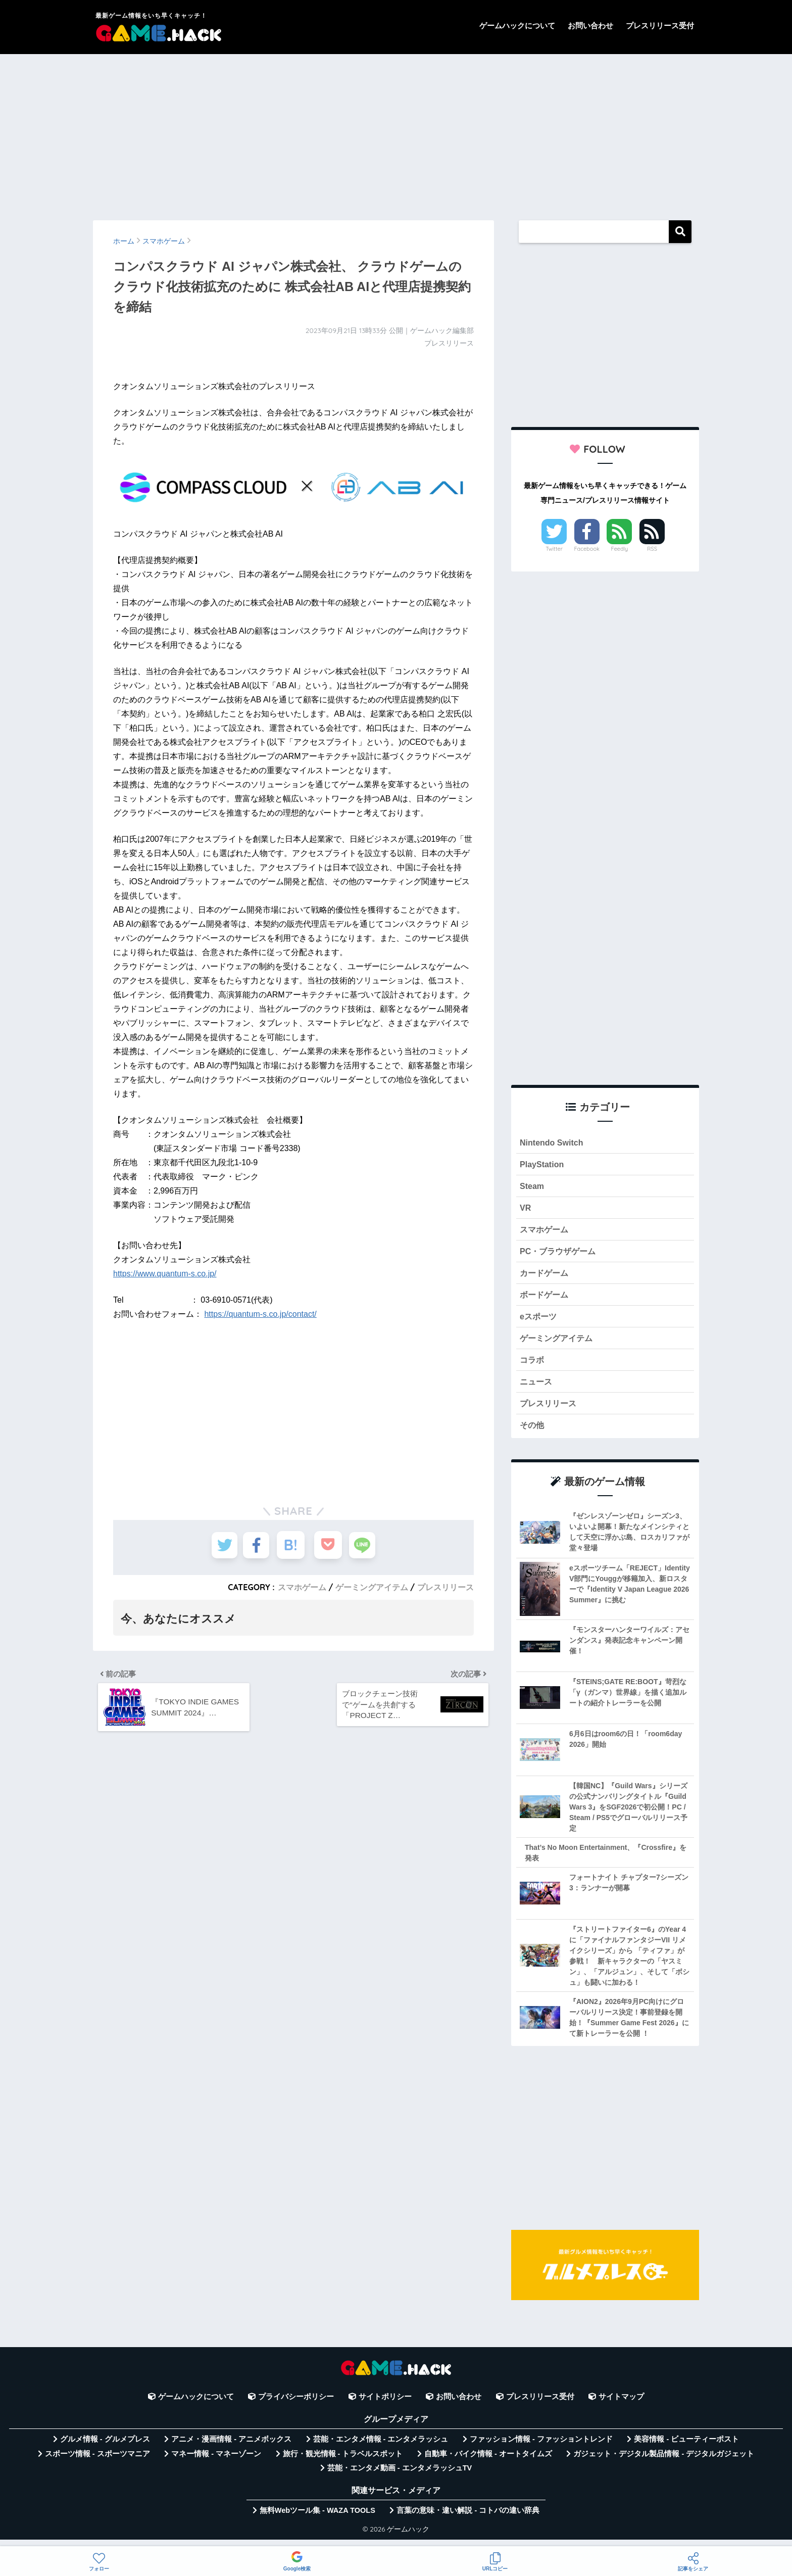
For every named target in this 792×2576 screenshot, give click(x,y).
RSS (652, 548)
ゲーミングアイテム (371, 1587)
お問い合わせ (590, 25)
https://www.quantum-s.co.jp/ (165, 1273)
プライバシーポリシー (296, 2406)
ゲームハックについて (517, 25)
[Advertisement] (396, 132)
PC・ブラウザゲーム (560, 1254)
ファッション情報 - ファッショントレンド (541, 2449)
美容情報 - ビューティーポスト (686, 2449)
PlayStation (543, 1165)
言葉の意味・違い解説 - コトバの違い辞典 (468, 2520)
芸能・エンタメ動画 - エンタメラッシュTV (399, 2477)
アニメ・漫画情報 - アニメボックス (231, 2449)
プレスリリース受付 (660, 25)
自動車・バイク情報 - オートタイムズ (488, 2463)
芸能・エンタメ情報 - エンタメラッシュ (381, 2449)
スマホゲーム (302, 1587)
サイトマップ (621, 2406)
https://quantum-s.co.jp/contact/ (260, 1314)
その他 (533, 1434)
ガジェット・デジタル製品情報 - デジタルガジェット (663, 2463)
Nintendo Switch (553, 1143)
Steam (532, 1187)
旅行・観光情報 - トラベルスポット (343, 2463)
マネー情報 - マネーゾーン (216, 2463)
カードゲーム (545, 1277)
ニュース (537, 1389)
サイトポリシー (385, 2406)
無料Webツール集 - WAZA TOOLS (317, 2520)
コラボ (533, 1366)
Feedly (619, 548)
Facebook (587, 548)
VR (525, 1210)
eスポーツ (539, 1321)
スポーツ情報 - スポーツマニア (97, 2463)
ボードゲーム (545, 1299)
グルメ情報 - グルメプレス (105, 2449)
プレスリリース (445, 1587)
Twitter (554, 548)
